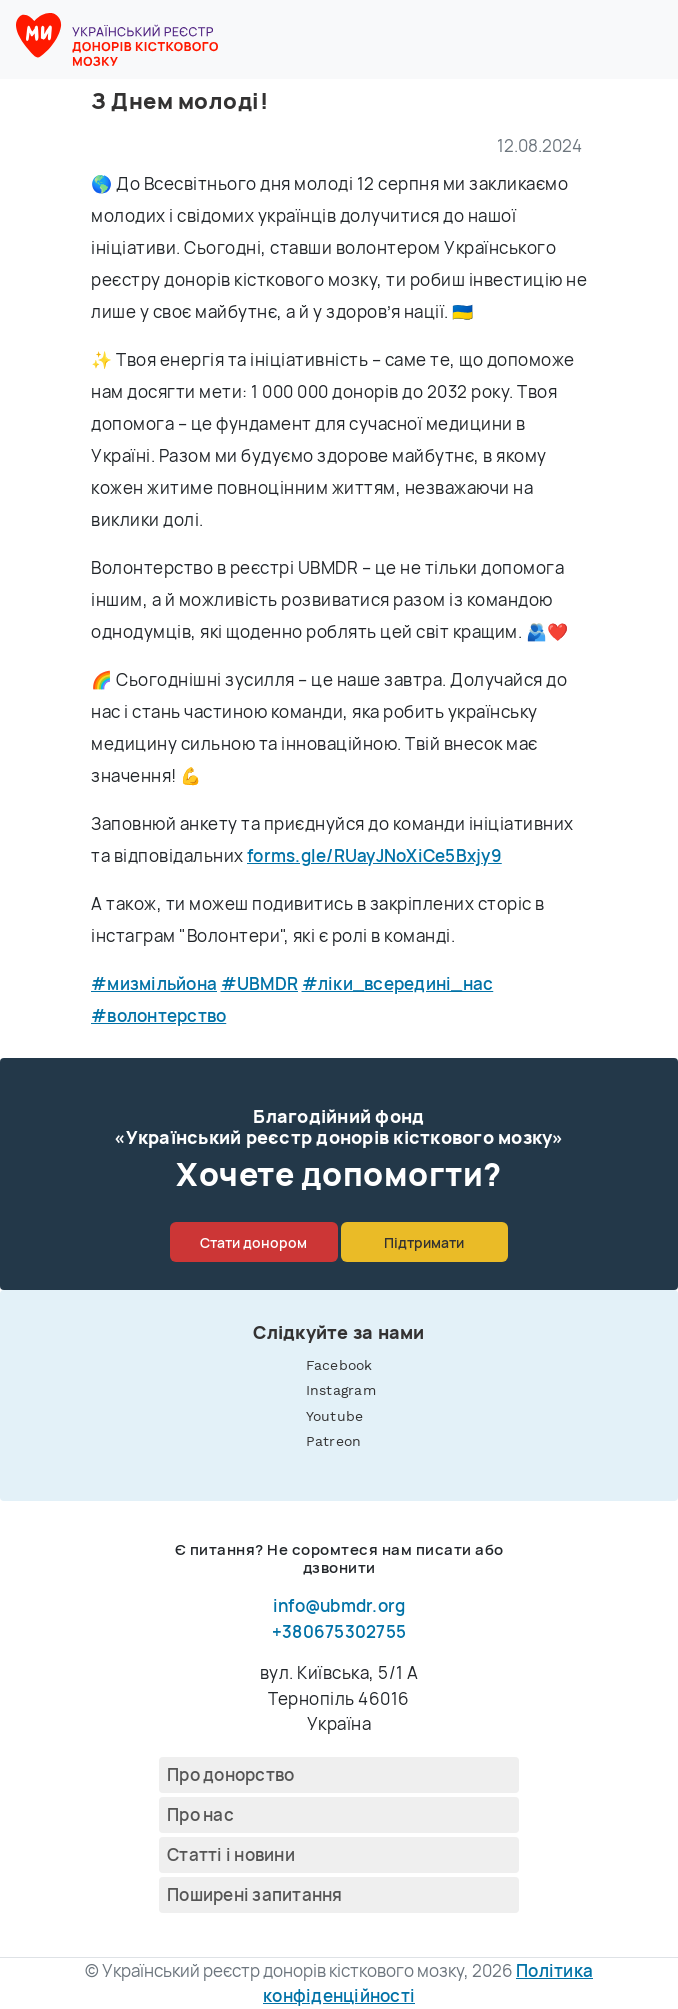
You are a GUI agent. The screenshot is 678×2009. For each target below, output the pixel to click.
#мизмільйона (154, 983)
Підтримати (424, 1242)
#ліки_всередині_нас (398, 983)
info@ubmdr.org (339, 1605)
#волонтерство (158, 1015)
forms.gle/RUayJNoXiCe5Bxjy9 (374, 855)
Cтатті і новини (231, 1854)
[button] (650, 40)
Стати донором (253, 1242)
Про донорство (230, 1774)
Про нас (200, 1814)
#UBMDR (260, 983)
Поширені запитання (255, 1894)
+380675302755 (339, 1631)
